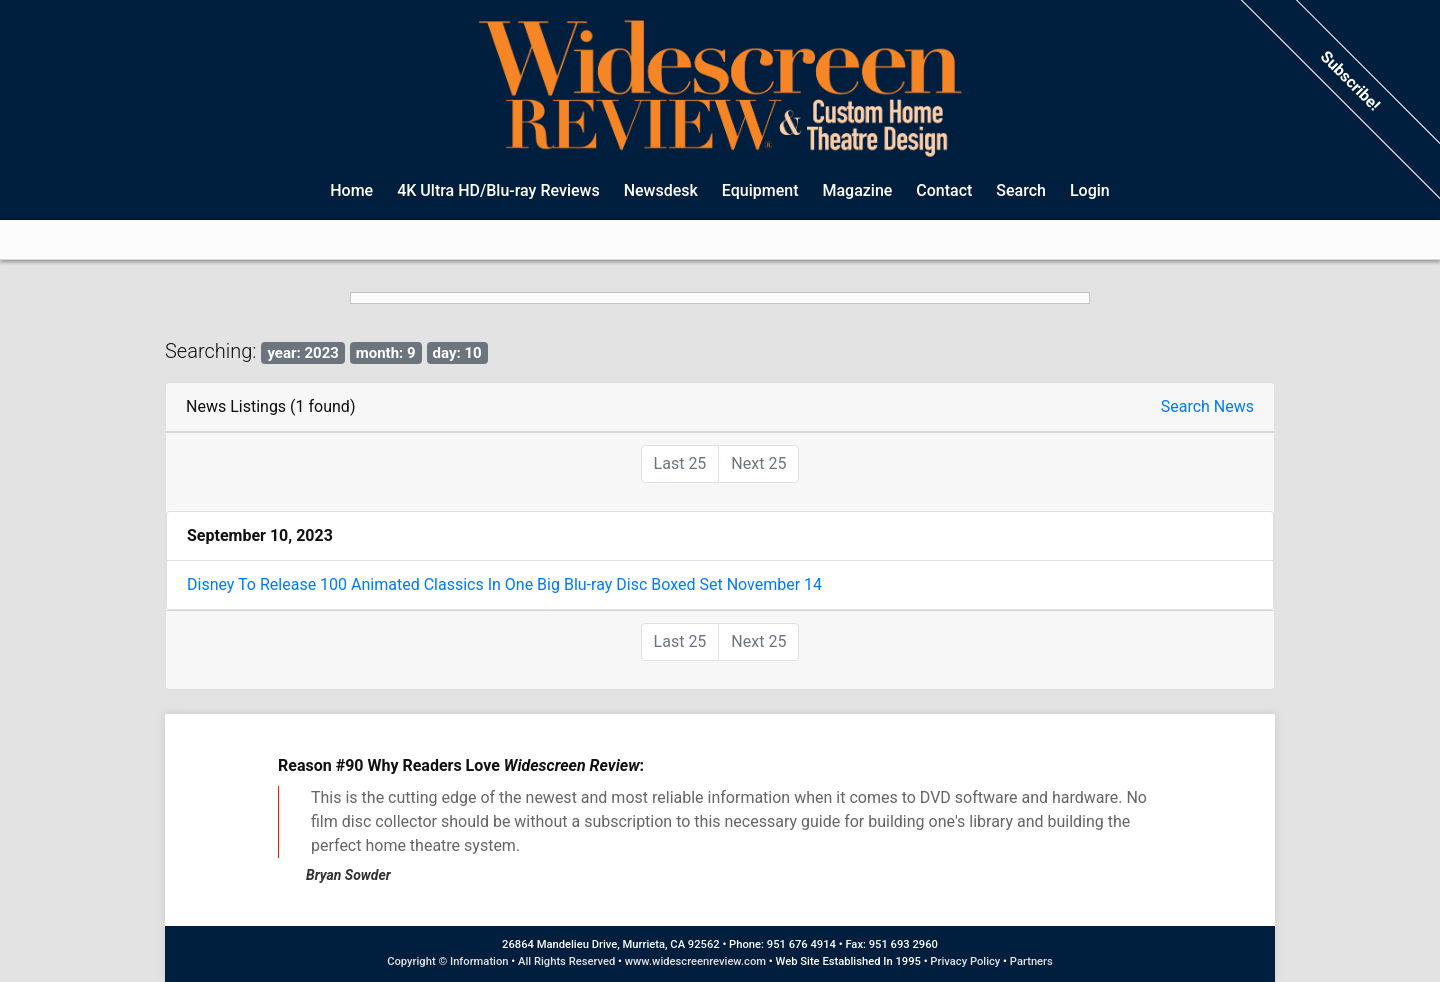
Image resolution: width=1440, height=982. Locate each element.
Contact (944, 190)
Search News (1207, 406)
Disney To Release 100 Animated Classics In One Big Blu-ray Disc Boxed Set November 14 (504, 584)
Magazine (857, 190)
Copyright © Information (447, 961)
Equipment (760, 190)
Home (351, 190)
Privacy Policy (965, 961)
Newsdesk (661, 190)
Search (1021, 190)
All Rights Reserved (566, 961)
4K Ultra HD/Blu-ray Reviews (498, 190)
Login (1090, 190)
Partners (1031, 961)
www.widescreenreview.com (695, 961)
